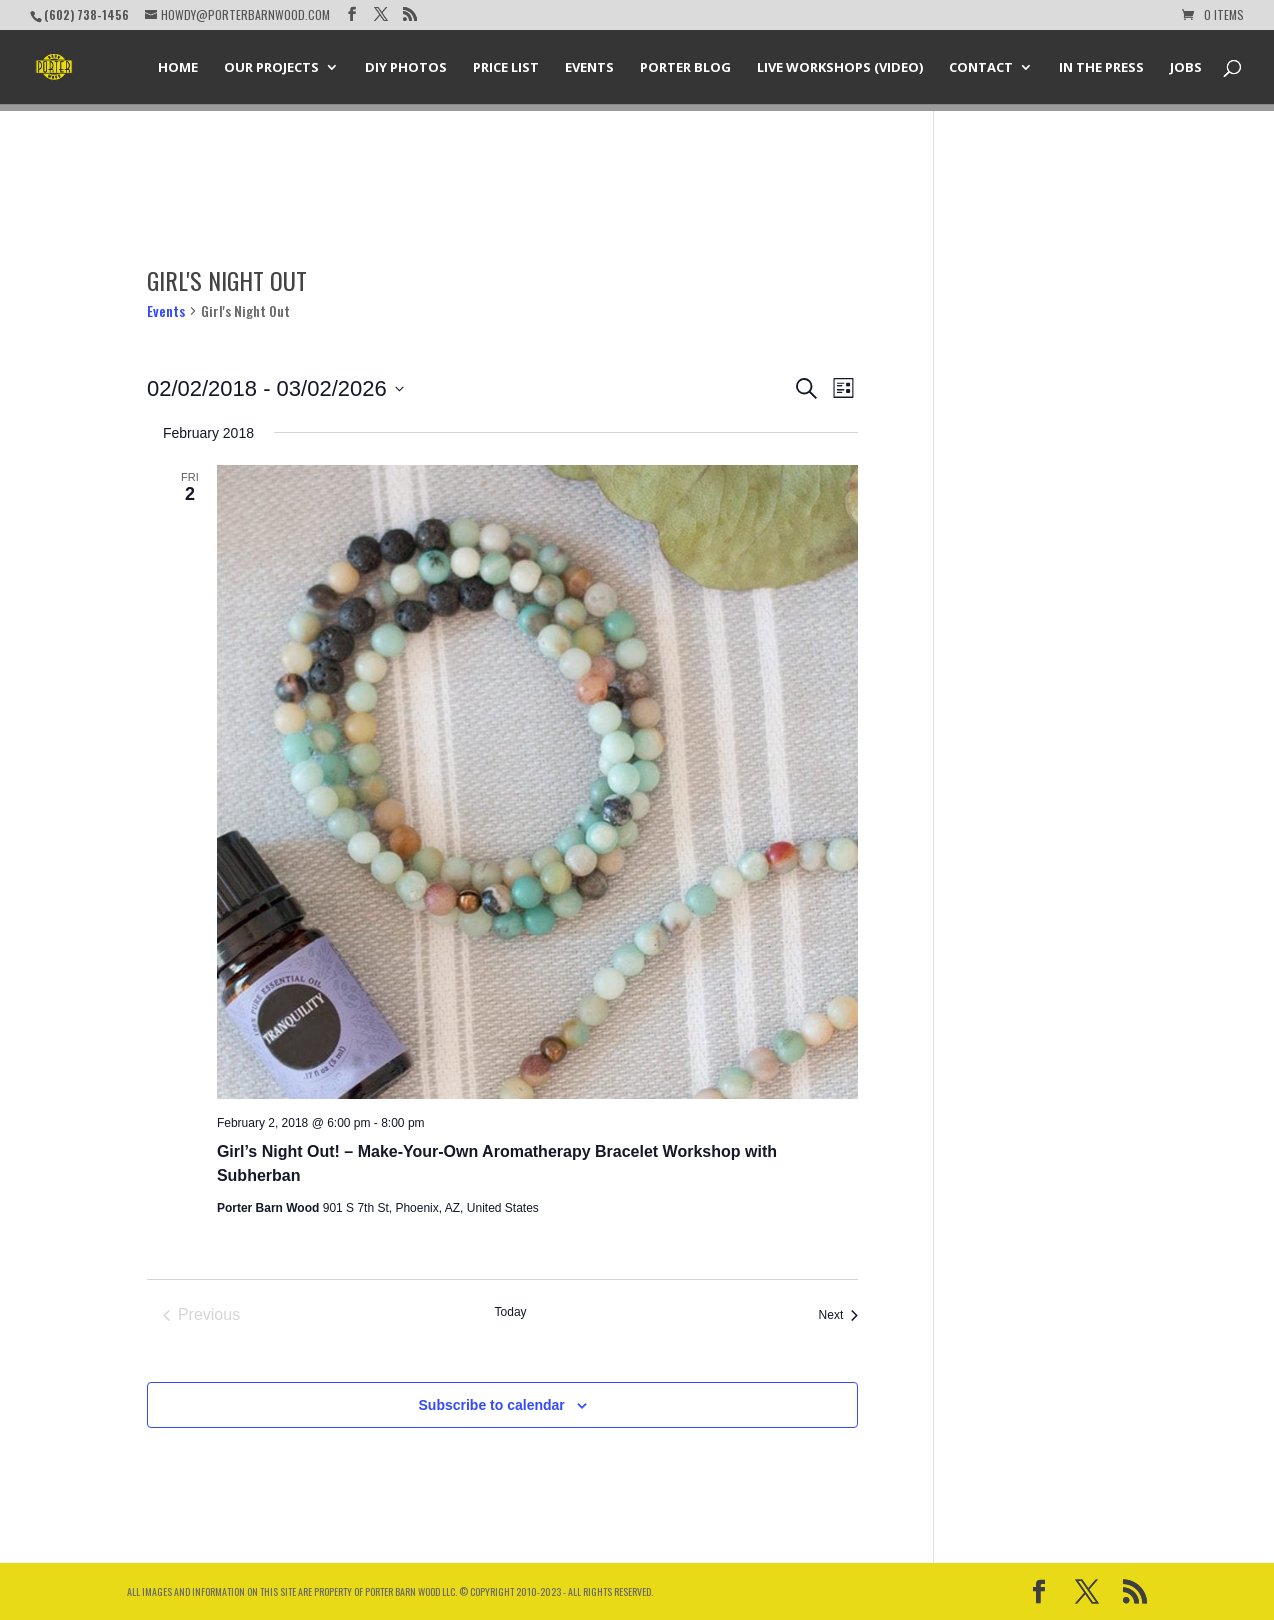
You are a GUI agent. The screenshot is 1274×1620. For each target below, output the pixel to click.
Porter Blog (685, 68)
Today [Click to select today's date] (511, 1312)
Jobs (1186, 68)
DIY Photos (406, 68)
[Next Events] (839, 1315)
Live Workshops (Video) (840, 68)
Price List (506, 68)
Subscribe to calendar (492, 1405)
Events (589, 68)
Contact (981, 68)
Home (178, 68)
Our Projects (271, 68)
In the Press (1101, 68)
